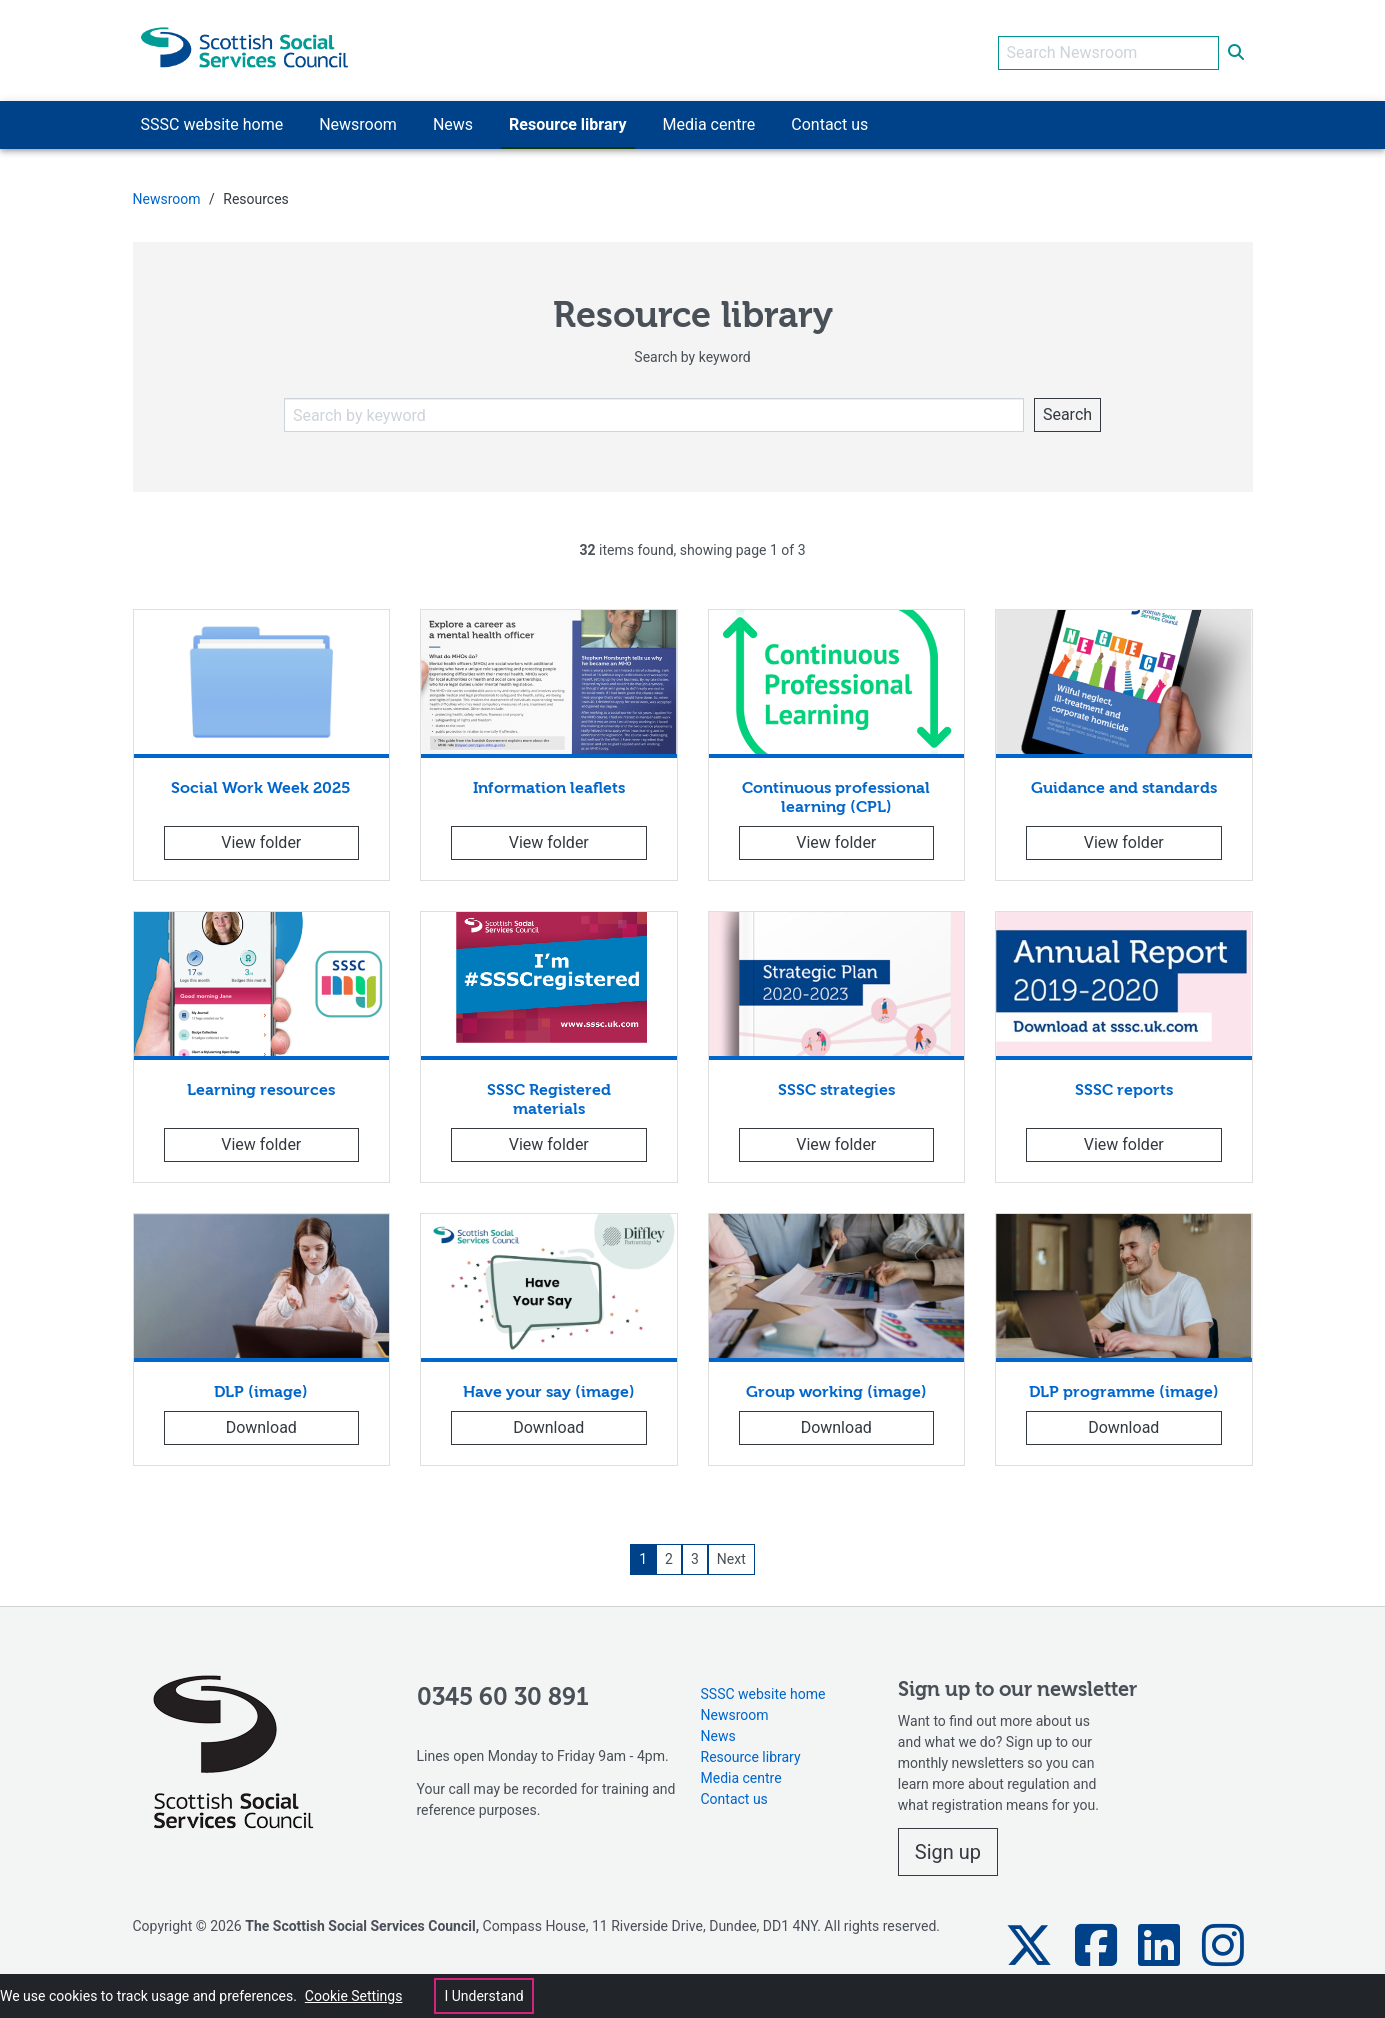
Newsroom (167, 194)
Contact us (734, 1795)
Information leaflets (549, 784)
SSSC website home (763, 1690)
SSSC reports (1124, 1086)
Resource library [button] (567, 119)
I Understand (483, 1996)
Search (1067, 409)
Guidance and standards (1124, 784)
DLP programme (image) (1124, 1388)
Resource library (751, 1753)
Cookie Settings (354, 1996)
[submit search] (1236, 48)
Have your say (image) (549, 1388)
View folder (261, 837)
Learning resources (261, 1086)
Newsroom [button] (358, 119)
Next (731, 1554)
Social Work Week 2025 (261, 784)
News (718, 1732)
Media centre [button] (709, 119)
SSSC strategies (836, 1086)
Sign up (948, 1847)
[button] (1029, 1940)
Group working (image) (836, 1388)
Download (261, 1422)
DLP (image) (261, 1388)
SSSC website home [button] (212, 119)
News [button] (453, 119)
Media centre (741, 1774)
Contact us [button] (829, 119)
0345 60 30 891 (503, 1693)
